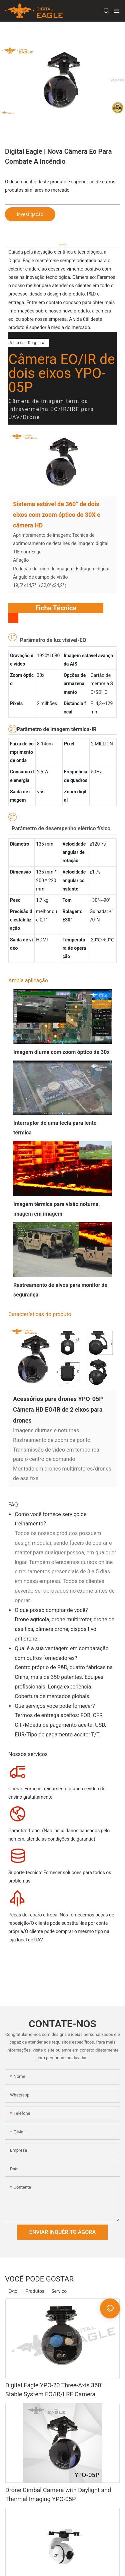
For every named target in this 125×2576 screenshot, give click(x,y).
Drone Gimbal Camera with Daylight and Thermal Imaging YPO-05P (58, 2501)
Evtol (13, 2297)
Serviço (59, 2297)
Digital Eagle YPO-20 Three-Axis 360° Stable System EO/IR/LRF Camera (54, 2396)
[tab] (62, 242)
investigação (30, 214)
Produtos (34, 2297)
